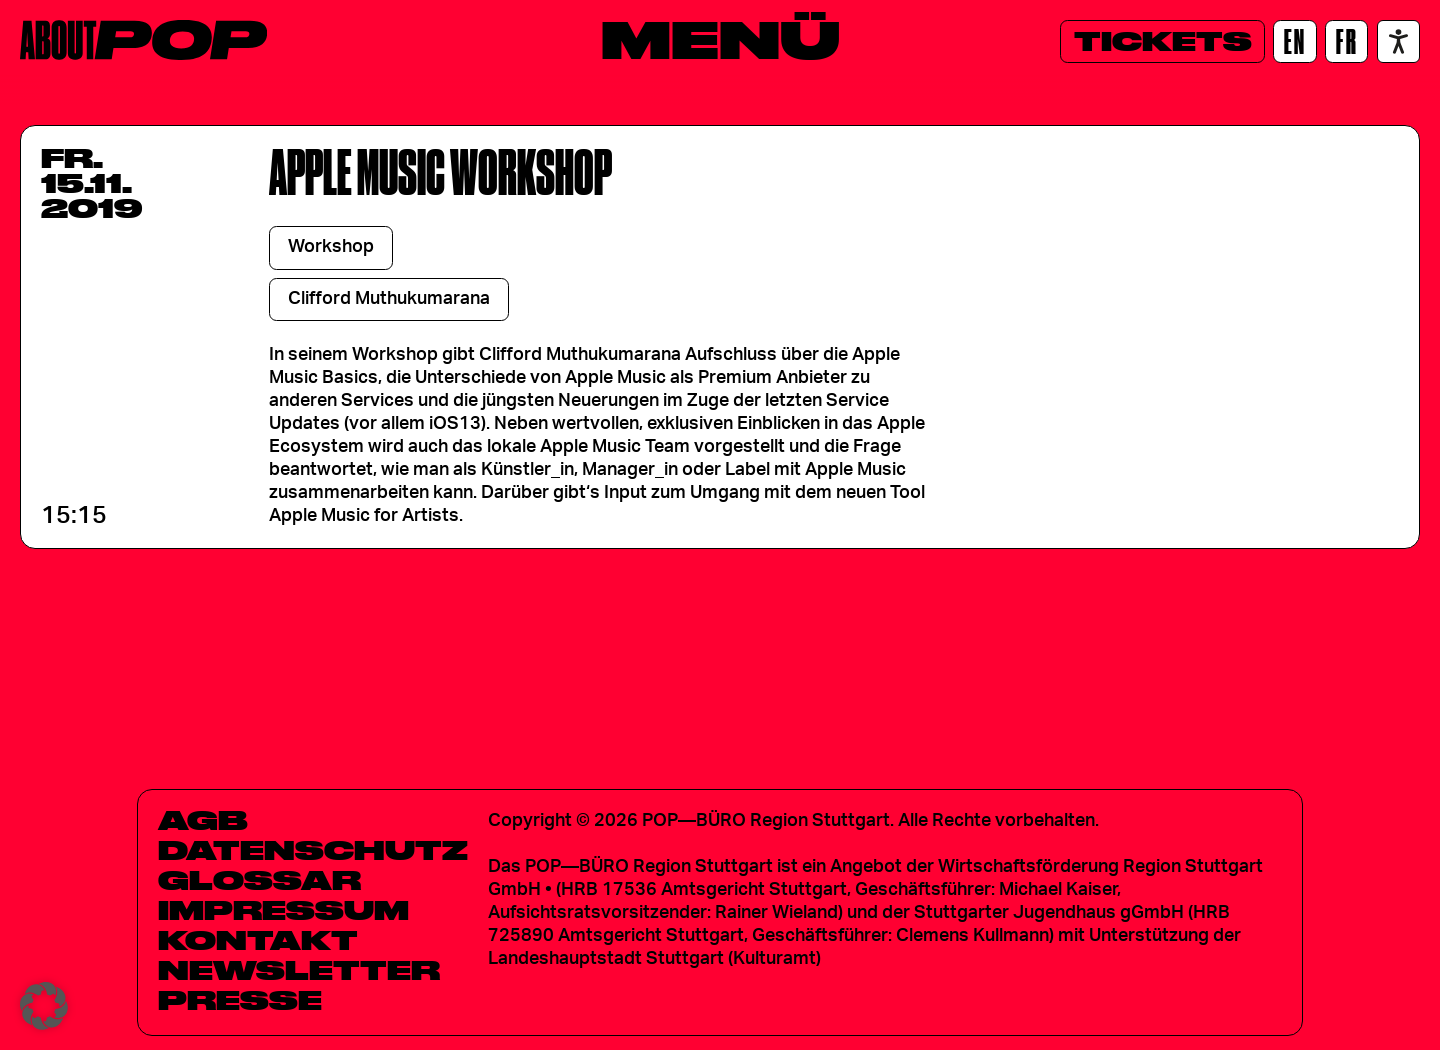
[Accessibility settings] (1398, 41)
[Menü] (720, 39)
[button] (44, 1006)
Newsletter (299, 970)
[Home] (143, 40)
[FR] (1346, 41)
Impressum (283, 910)
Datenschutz (313, 850)
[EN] (1294, 41)
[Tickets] (1162, 41)
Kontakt (258, 940)
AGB (203, 820)
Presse (240, 1000)
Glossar (259, 880)
